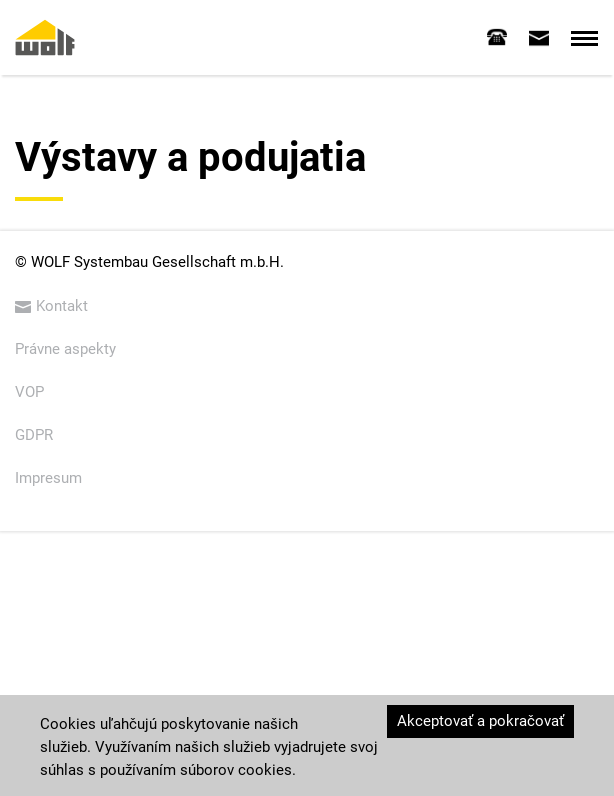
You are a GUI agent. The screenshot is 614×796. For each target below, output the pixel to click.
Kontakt (51, 306)
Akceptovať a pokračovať (480, 721)
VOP (29, 392)
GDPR (34, 435)
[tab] (497, 37)
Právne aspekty (65, 349)
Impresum (48, 478)
